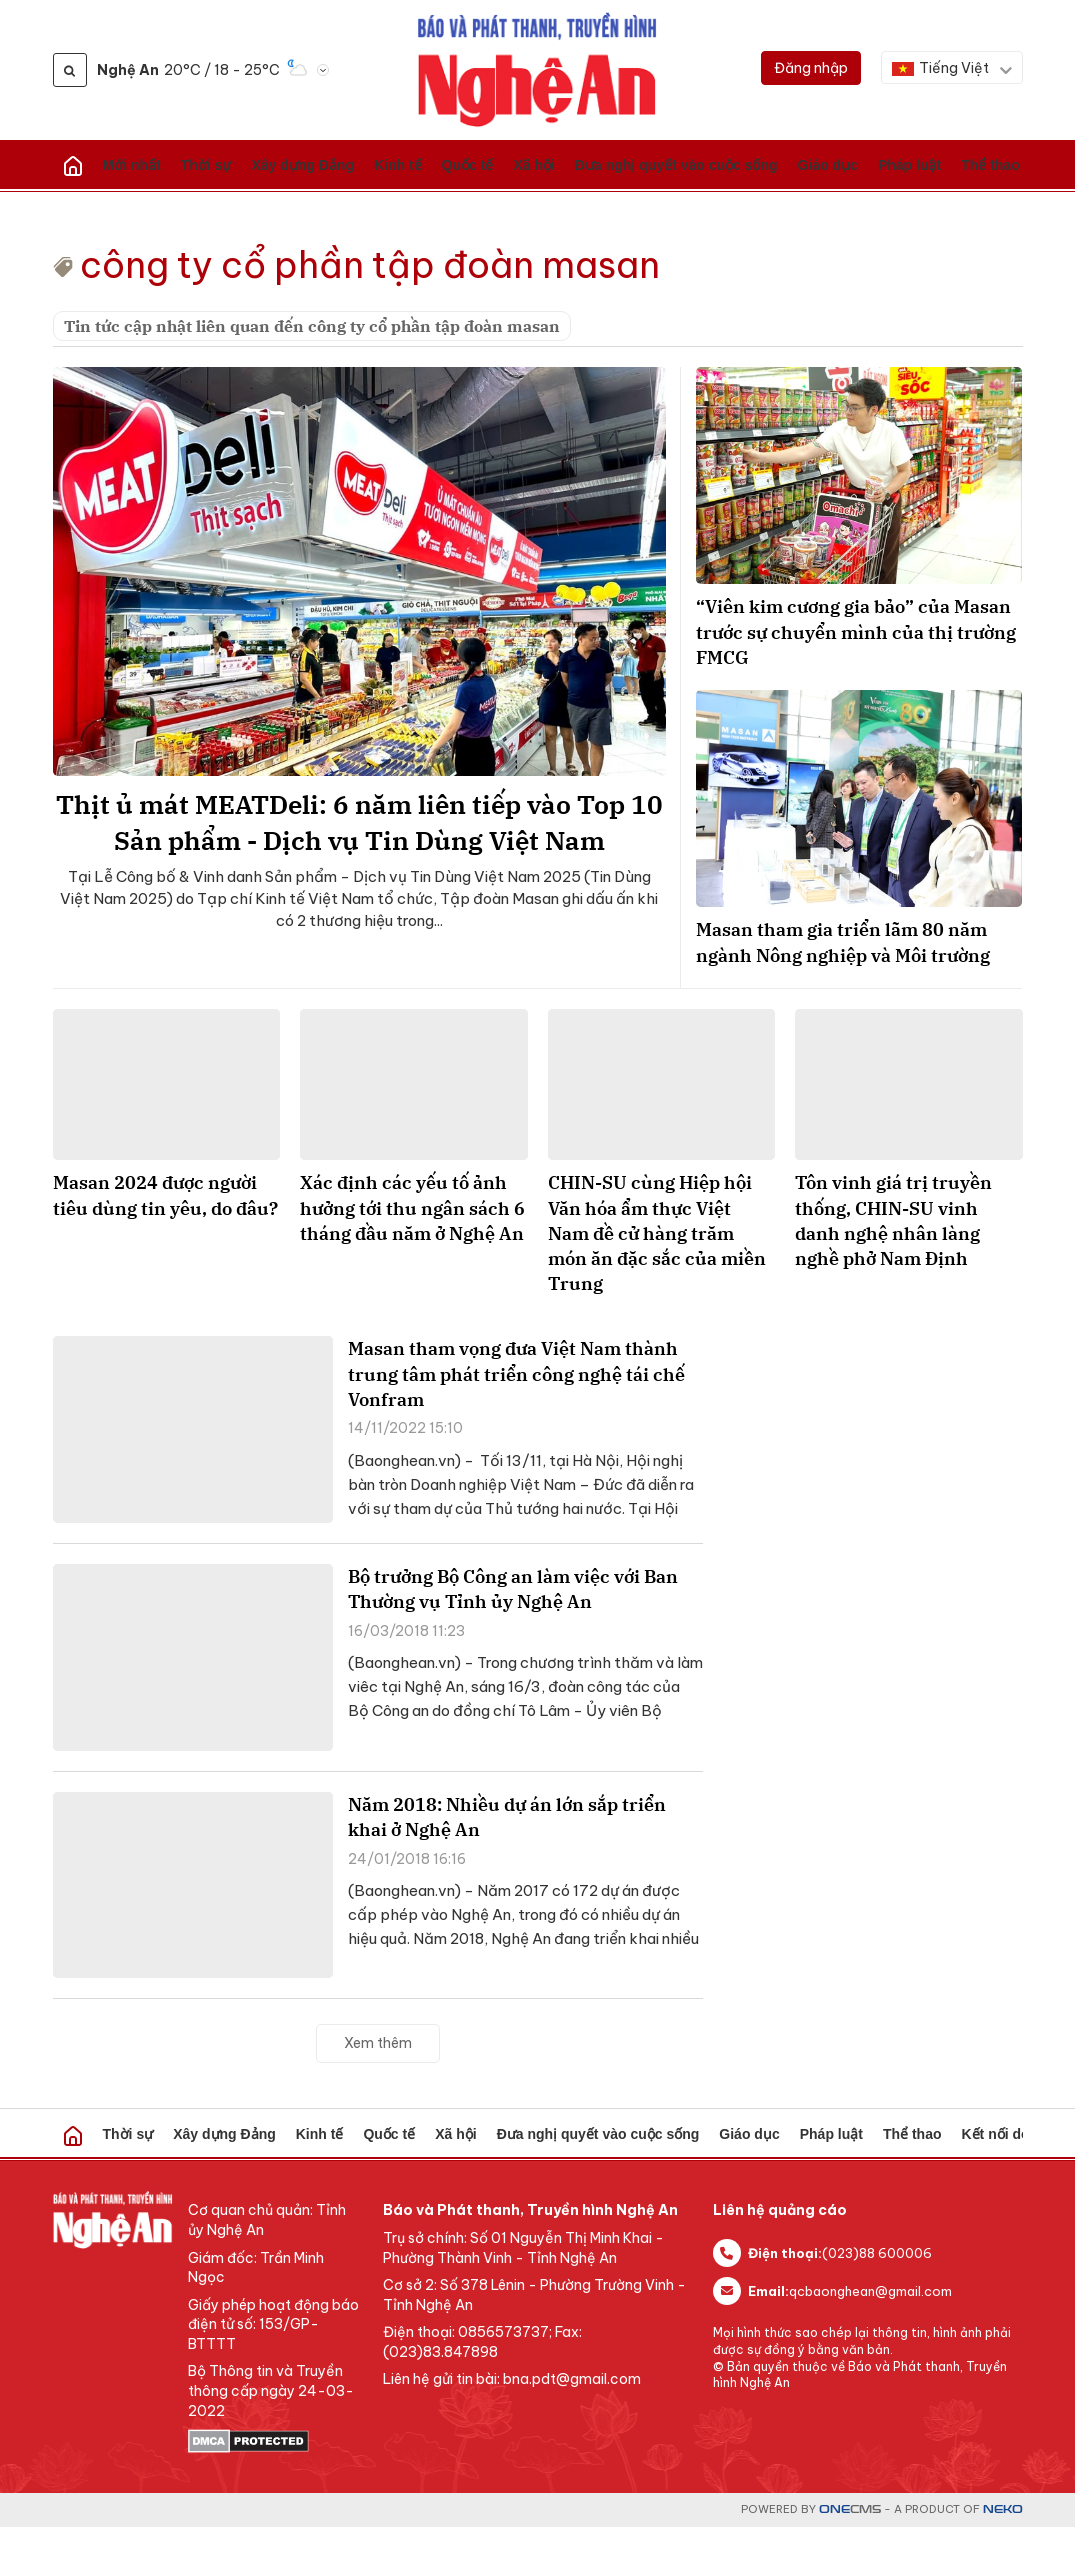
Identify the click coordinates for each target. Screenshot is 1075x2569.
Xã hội (371, 165)
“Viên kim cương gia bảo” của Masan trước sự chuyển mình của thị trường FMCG (857, 635)
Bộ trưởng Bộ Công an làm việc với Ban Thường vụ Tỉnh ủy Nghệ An (513, 1631)
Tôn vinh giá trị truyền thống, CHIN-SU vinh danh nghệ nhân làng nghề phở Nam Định (893, 1262)
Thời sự (153, 165)
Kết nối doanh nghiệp (777, 165)
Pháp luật (638, 165)
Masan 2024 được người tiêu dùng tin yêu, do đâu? (165, 1237)
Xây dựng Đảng (219, 165)
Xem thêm (378, 2085)
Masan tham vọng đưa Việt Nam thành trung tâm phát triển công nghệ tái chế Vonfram (516, 1415)
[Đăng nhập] (811, 68)
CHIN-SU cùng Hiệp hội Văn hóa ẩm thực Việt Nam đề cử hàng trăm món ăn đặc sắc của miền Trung (657, 1275)
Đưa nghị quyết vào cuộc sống (474, 165)
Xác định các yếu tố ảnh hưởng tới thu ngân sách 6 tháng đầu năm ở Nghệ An (412, 1249)
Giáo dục (584, 165)
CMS (850, 2551)
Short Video (1007, 2176)
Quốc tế (328, 165)
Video (855, 165)
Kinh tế (283, 165)
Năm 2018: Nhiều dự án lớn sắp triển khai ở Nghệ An (507, 1859)
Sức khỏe (899, 165)
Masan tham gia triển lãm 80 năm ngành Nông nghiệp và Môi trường (857, 967)
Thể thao (692, 165)
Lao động (956, 165)
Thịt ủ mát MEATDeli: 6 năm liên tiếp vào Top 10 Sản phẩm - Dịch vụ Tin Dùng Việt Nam (359, 848)
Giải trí (1004, 165)
